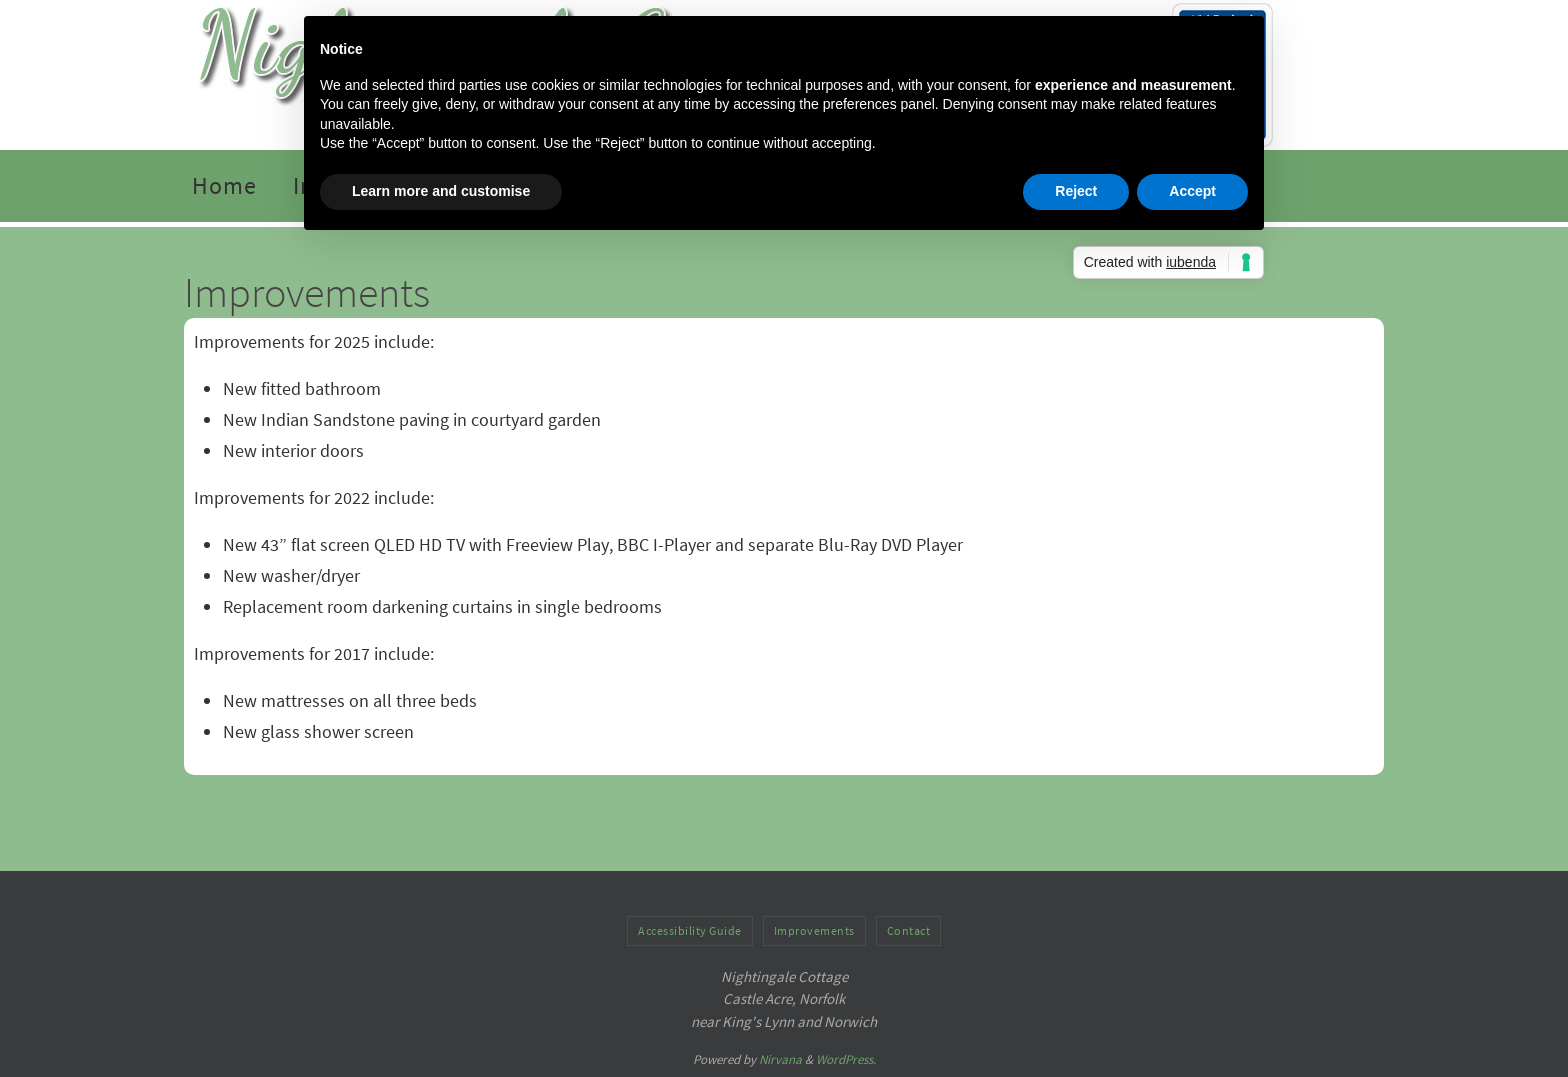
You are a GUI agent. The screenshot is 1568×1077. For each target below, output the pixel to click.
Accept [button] (1192, 191)
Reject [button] (1076, 191)
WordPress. (846, 1059)
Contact (909, 930)
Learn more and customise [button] (441, 191)
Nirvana (780, 1059)
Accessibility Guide (690, 930)
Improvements (814, 930)
